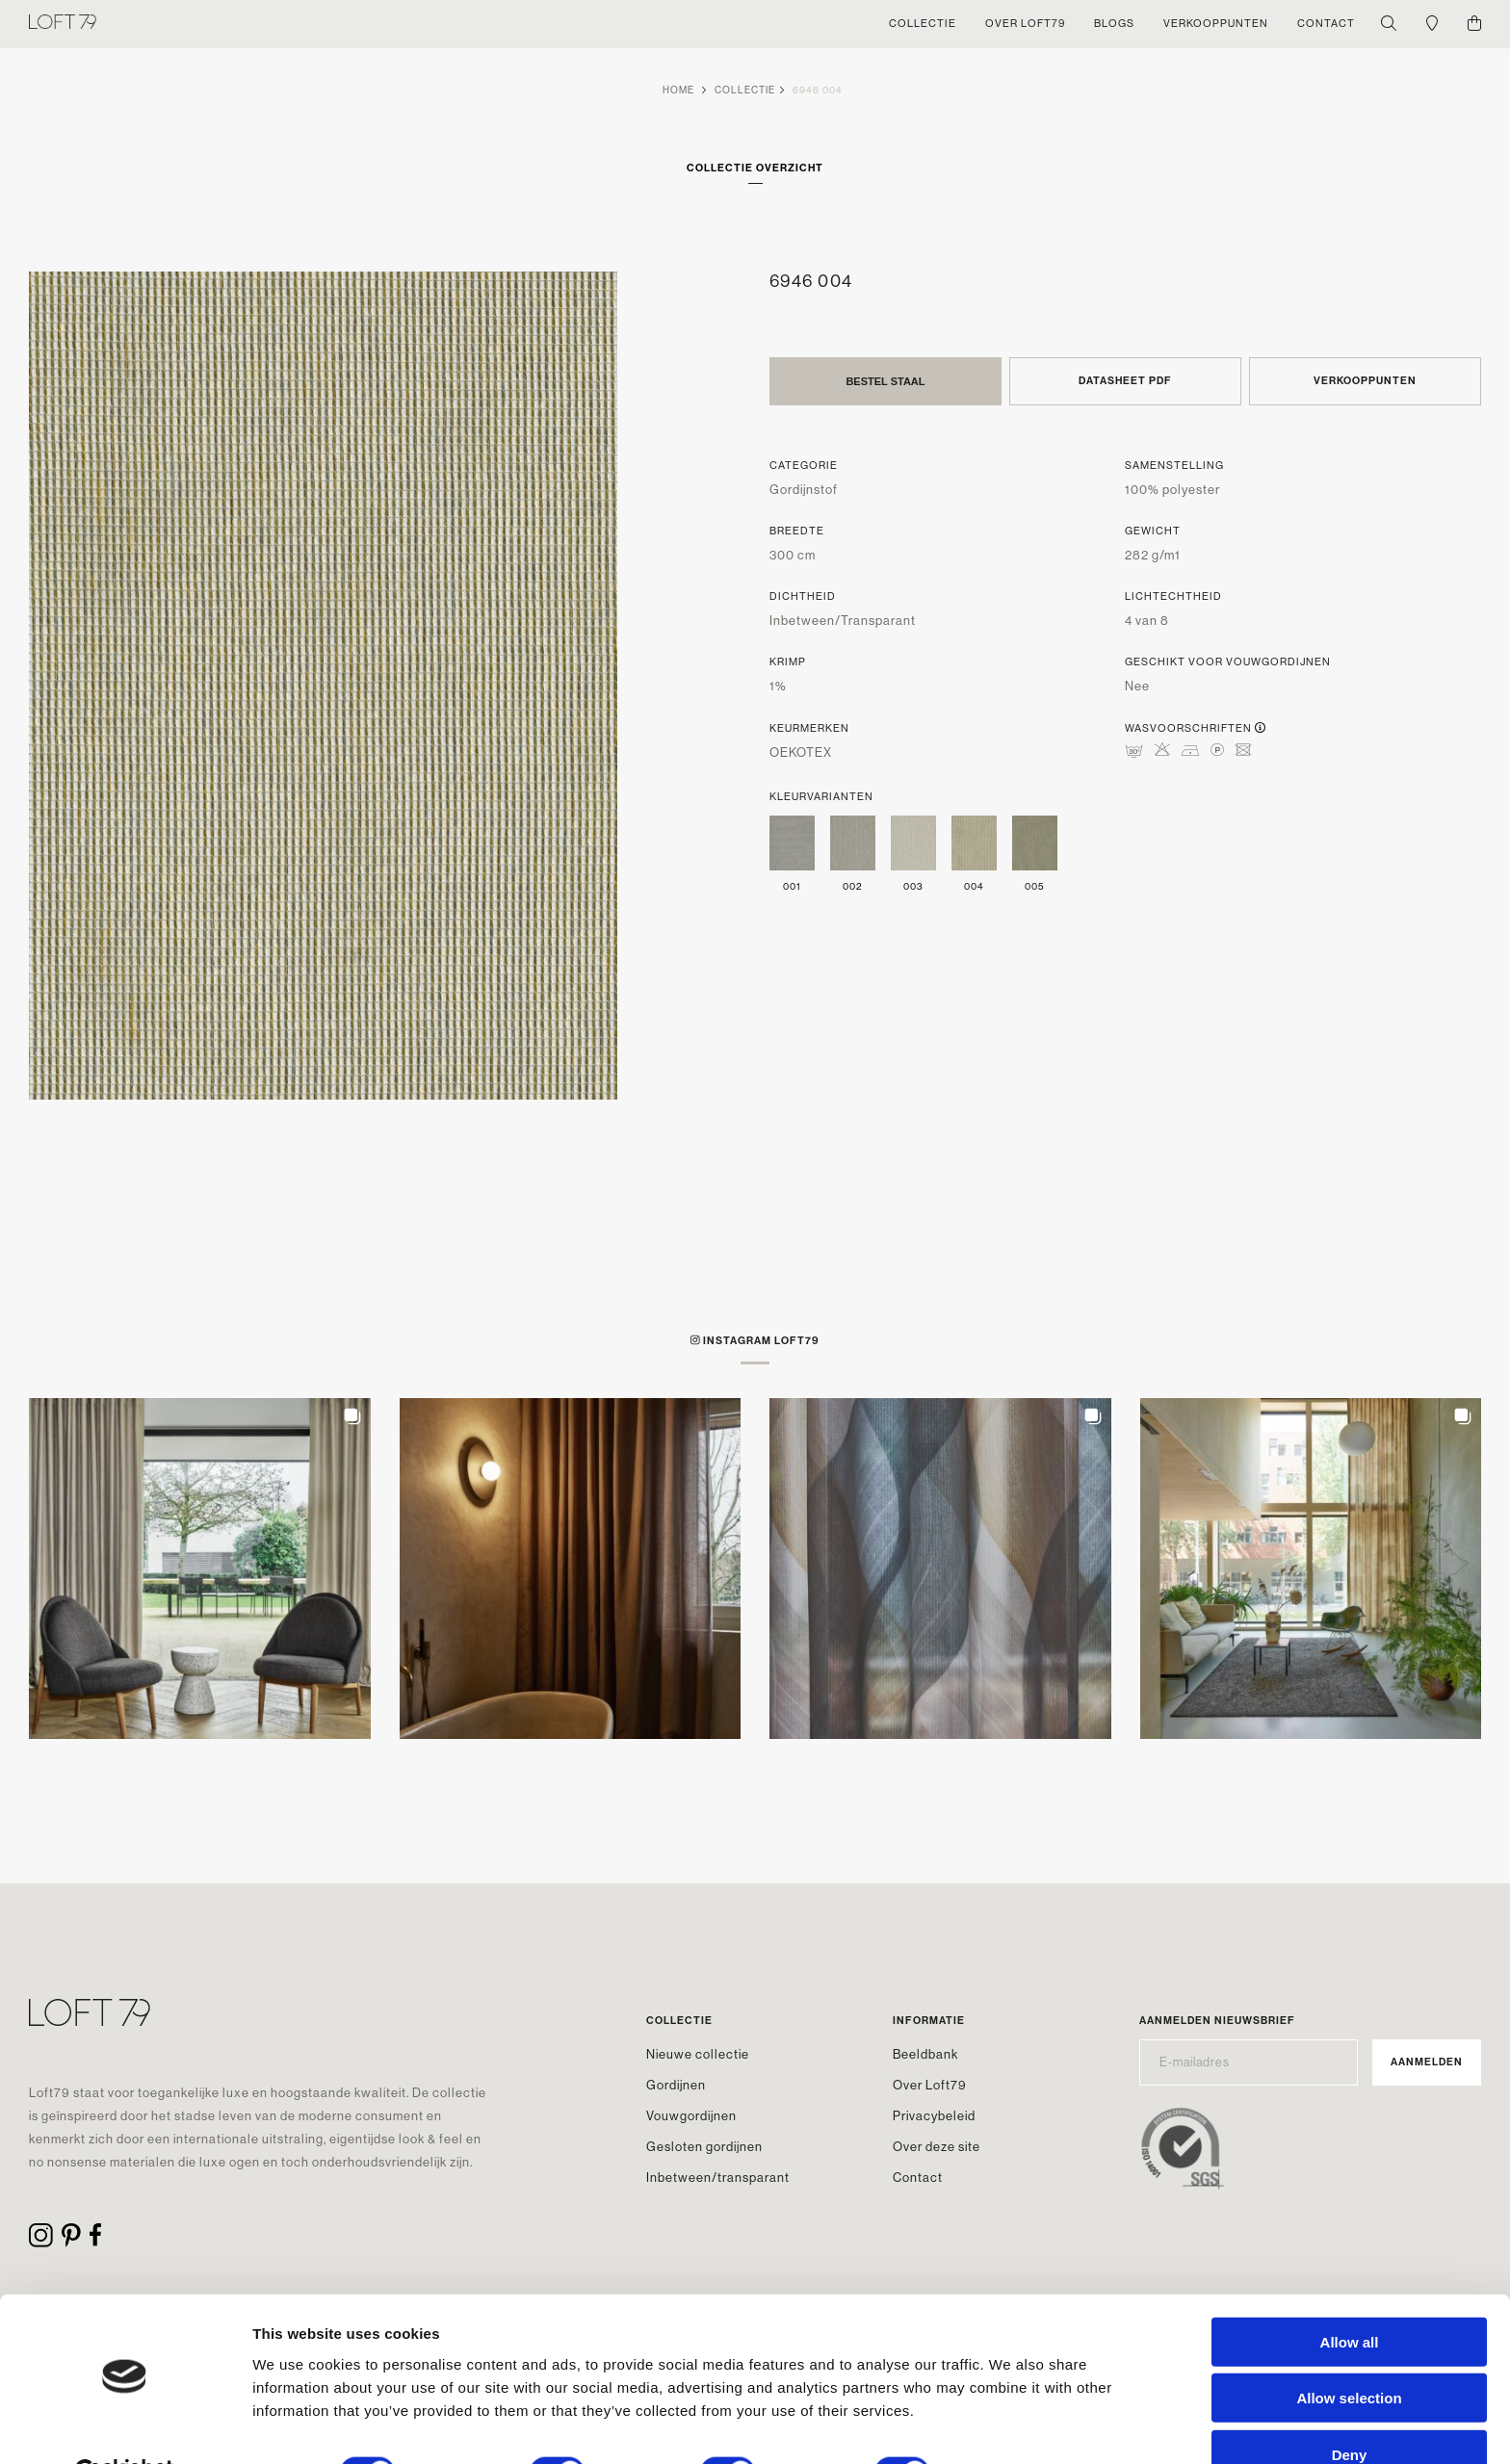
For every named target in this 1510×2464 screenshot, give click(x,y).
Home (678, 90)
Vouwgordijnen (691, 2116)
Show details (1010, 2426)
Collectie (745, 90)
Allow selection (1348, 2352)
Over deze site (936, 2147)
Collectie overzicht (755, 168)
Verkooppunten (1365, 381)
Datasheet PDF (1125, 381)
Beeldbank (925, 2054)
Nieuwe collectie (697, 2054)
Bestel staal (885, 381)
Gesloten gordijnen (704, 2147)
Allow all (1349, 2295)
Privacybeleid (934, 2116)
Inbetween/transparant (718, 2177)
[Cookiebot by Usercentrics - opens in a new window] (124, 2426)
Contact (918, 2177)
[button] (200, 1569)
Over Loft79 (930, 2085)
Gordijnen (676, 2085)
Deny (1349, 2407)
